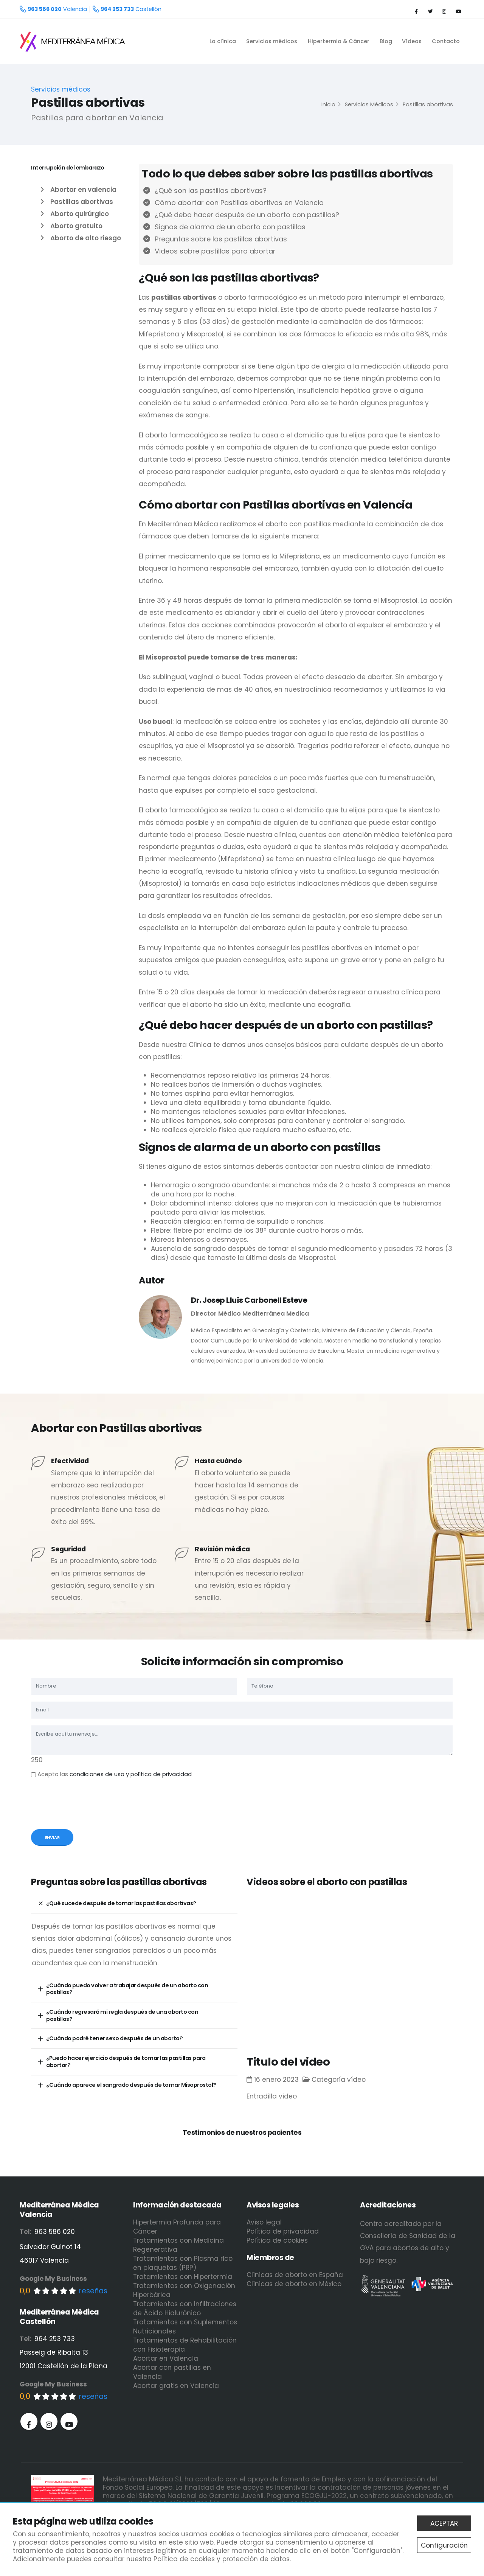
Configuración (444, 2545)
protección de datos (256, 2559)
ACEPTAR (444, 2523)
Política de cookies (184, 2559)
